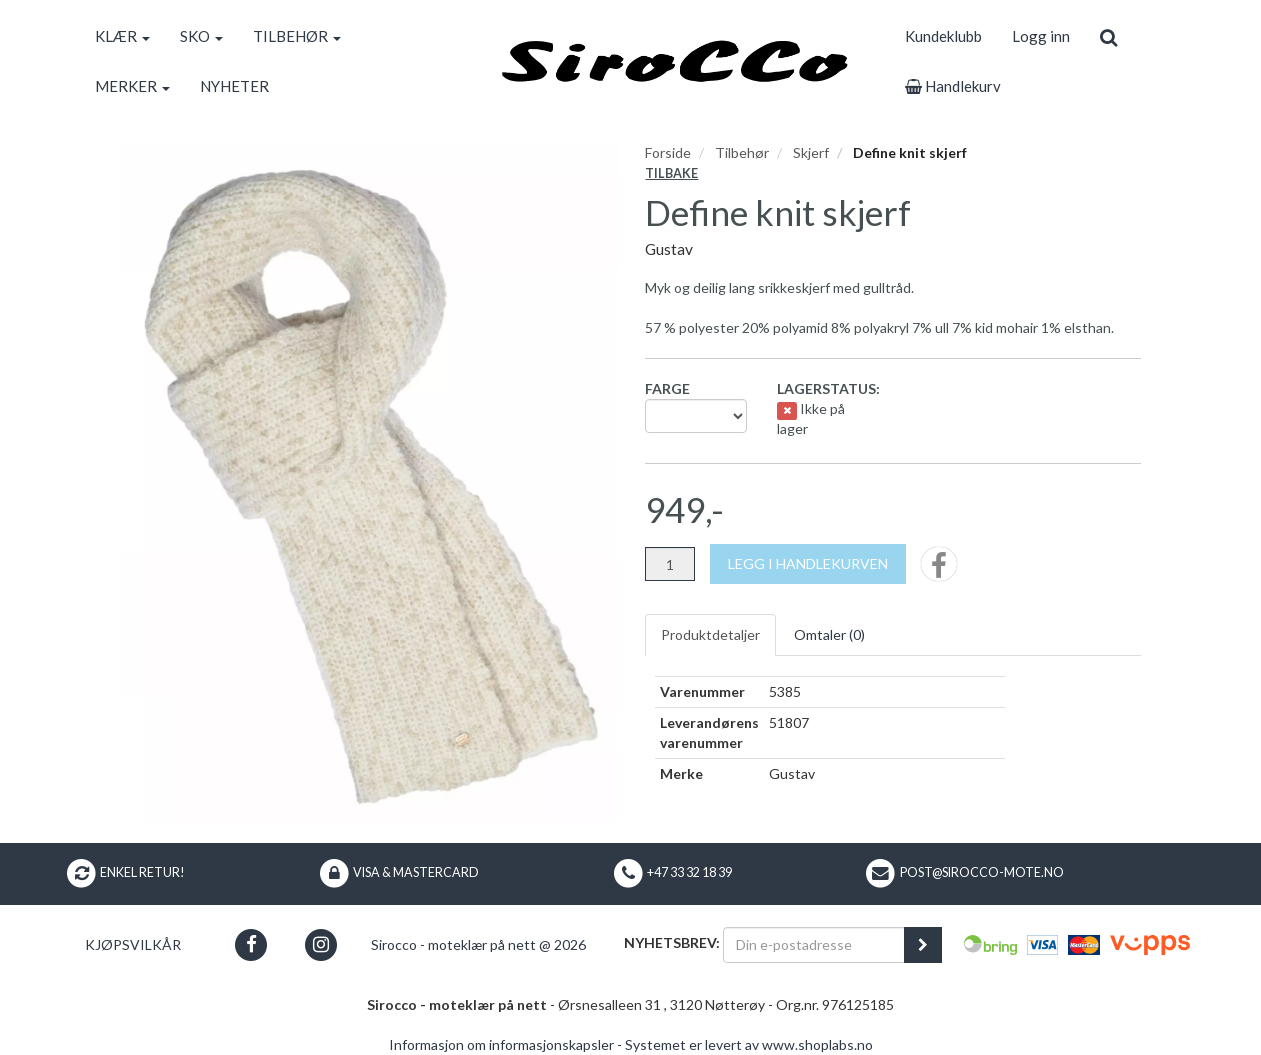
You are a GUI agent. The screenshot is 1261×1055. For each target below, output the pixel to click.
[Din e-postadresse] (814, 945)
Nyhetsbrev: (672, 942)
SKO (201, 36)
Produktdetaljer (710, 634)
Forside (668, 152)
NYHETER (234, 86)
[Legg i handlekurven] (808, 564)
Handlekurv (953, 86)
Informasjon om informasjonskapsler (501, 1044)
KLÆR (122, 36)
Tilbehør (742, 152)
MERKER (132, 86)
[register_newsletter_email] (923, 945)
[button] (251, 944)
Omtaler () (829, 634)
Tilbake (671, 173)
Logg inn (1041, 36)
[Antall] (670, 564)
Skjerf (811, 152)
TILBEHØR (297, 36)
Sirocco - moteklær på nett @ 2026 (478, 944)
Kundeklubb (943, 36)
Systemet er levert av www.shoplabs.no (749, 1044)
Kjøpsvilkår (133, 944)
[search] (1108, 36)
